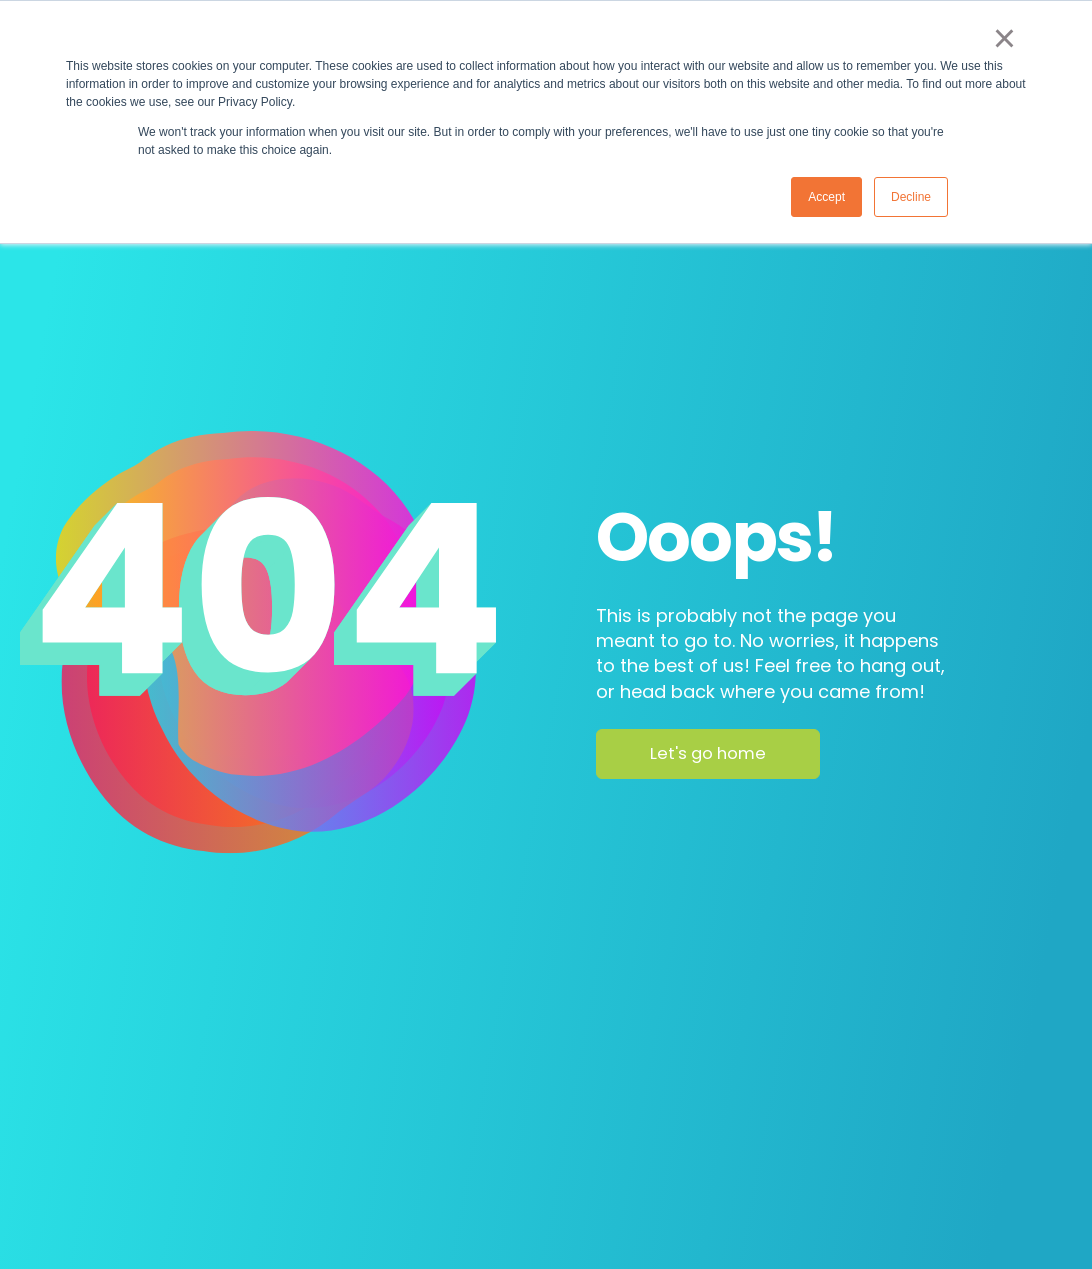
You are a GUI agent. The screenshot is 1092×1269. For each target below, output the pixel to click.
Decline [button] (911, 197)
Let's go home (708, 753)
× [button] (1004, 38)
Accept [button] (826, 197)
